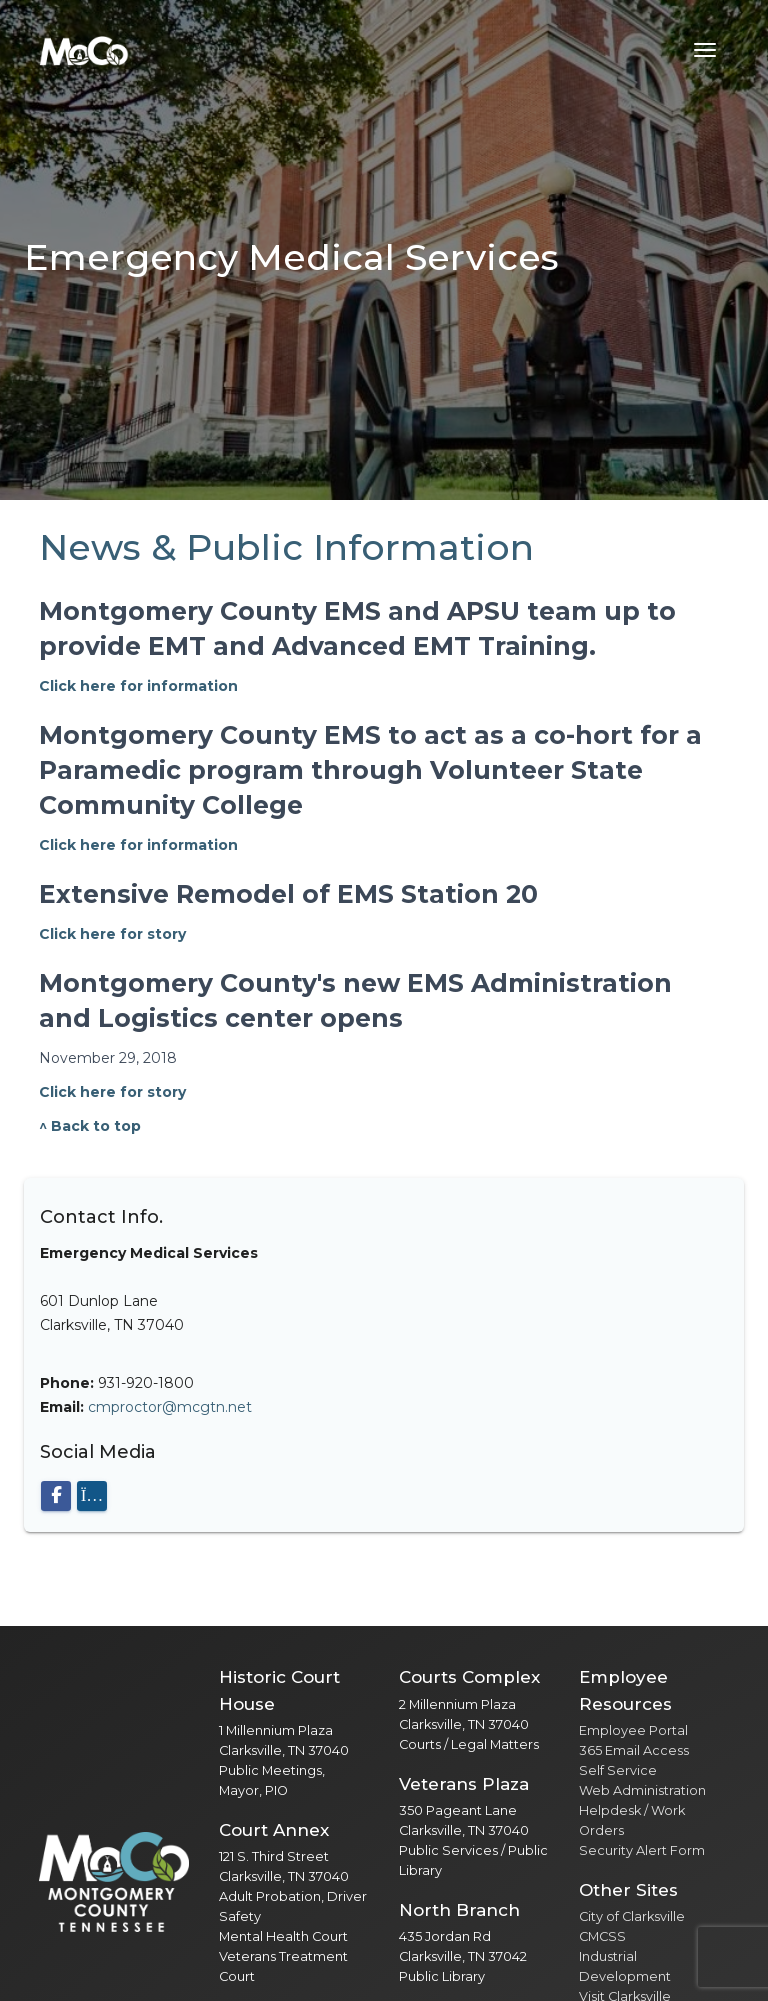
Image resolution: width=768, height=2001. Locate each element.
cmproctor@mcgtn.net (170, 1407)
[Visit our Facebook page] (56, 1496)
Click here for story (112, 934)
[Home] (84, 50)
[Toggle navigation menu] (705, 50)
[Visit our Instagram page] (92, 1496)
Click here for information (138, 686)
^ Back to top (90, 1126)
